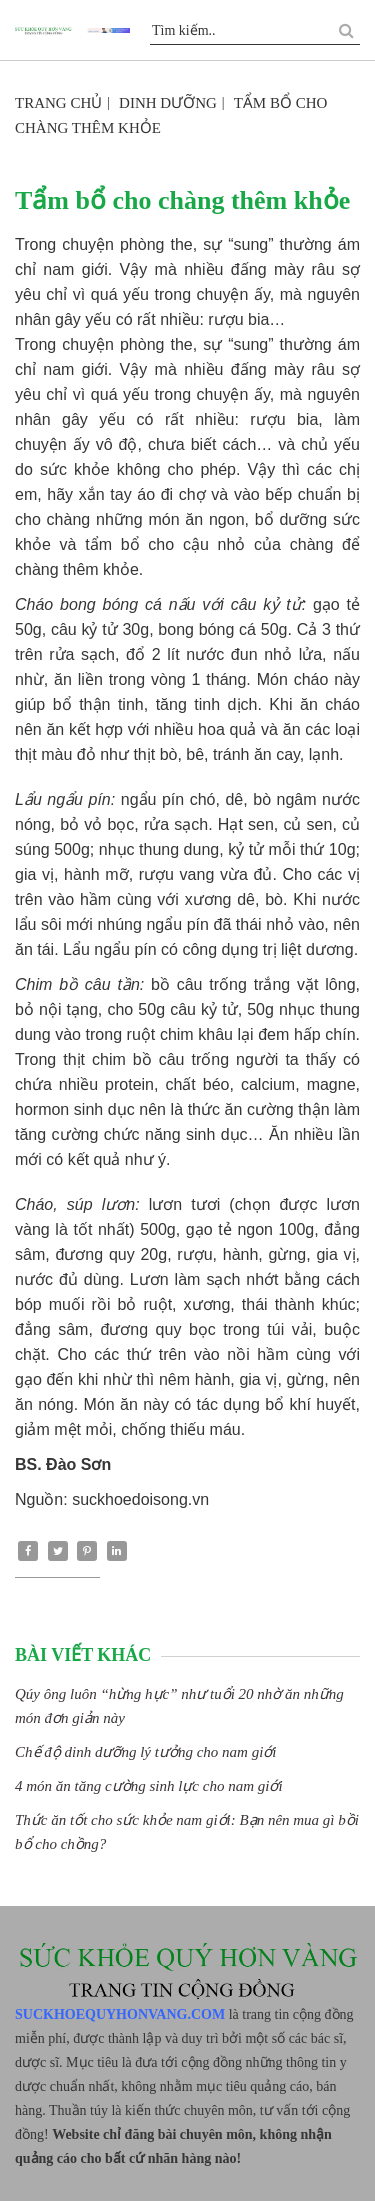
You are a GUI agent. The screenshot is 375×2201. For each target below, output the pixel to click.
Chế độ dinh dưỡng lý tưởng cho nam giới (146, 1752)
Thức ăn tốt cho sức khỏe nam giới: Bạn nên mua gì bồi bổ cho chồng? (187, 1832)
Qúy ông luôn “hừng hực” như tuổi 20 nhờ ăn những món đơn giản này (179, 1706)
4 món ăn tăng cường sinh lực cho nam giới (149, 1786)
